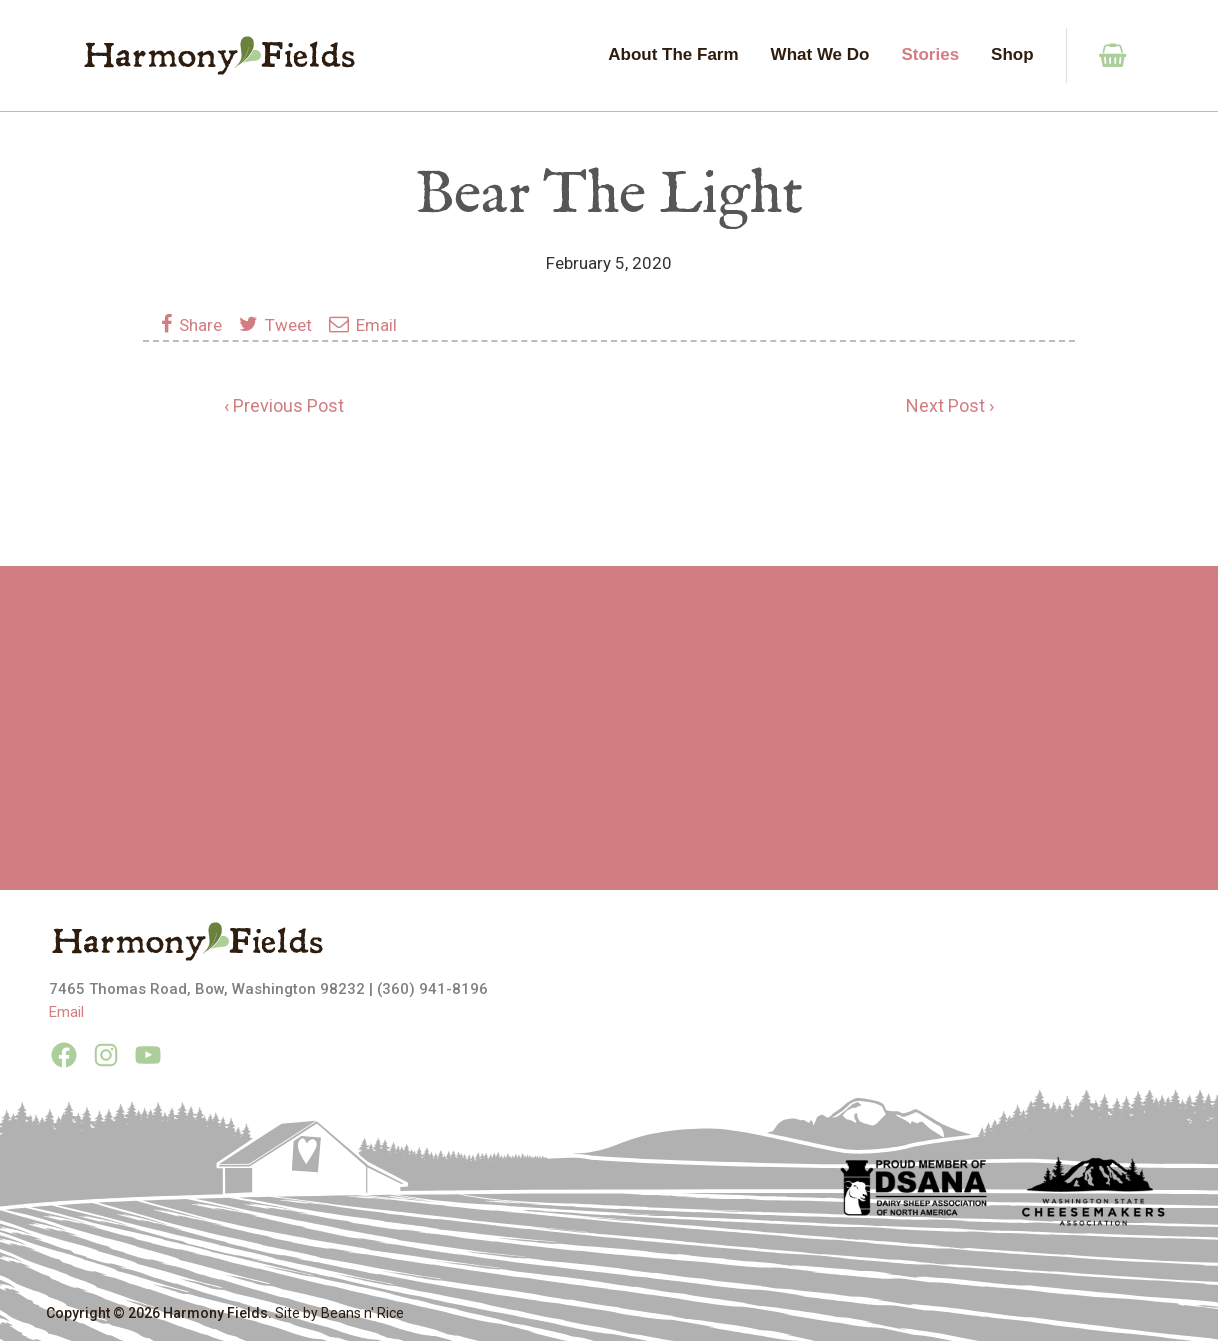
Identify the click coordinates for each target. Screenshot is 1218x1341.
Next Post (945, 405)
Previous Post (288, 405)
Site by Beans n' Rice (339, 1313)
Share (195, 325)
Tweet (275, 325)
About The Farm (673, 54)
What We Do (820, 54)
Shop (1012, 54)
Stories (930, 54)
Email (363, 325)
